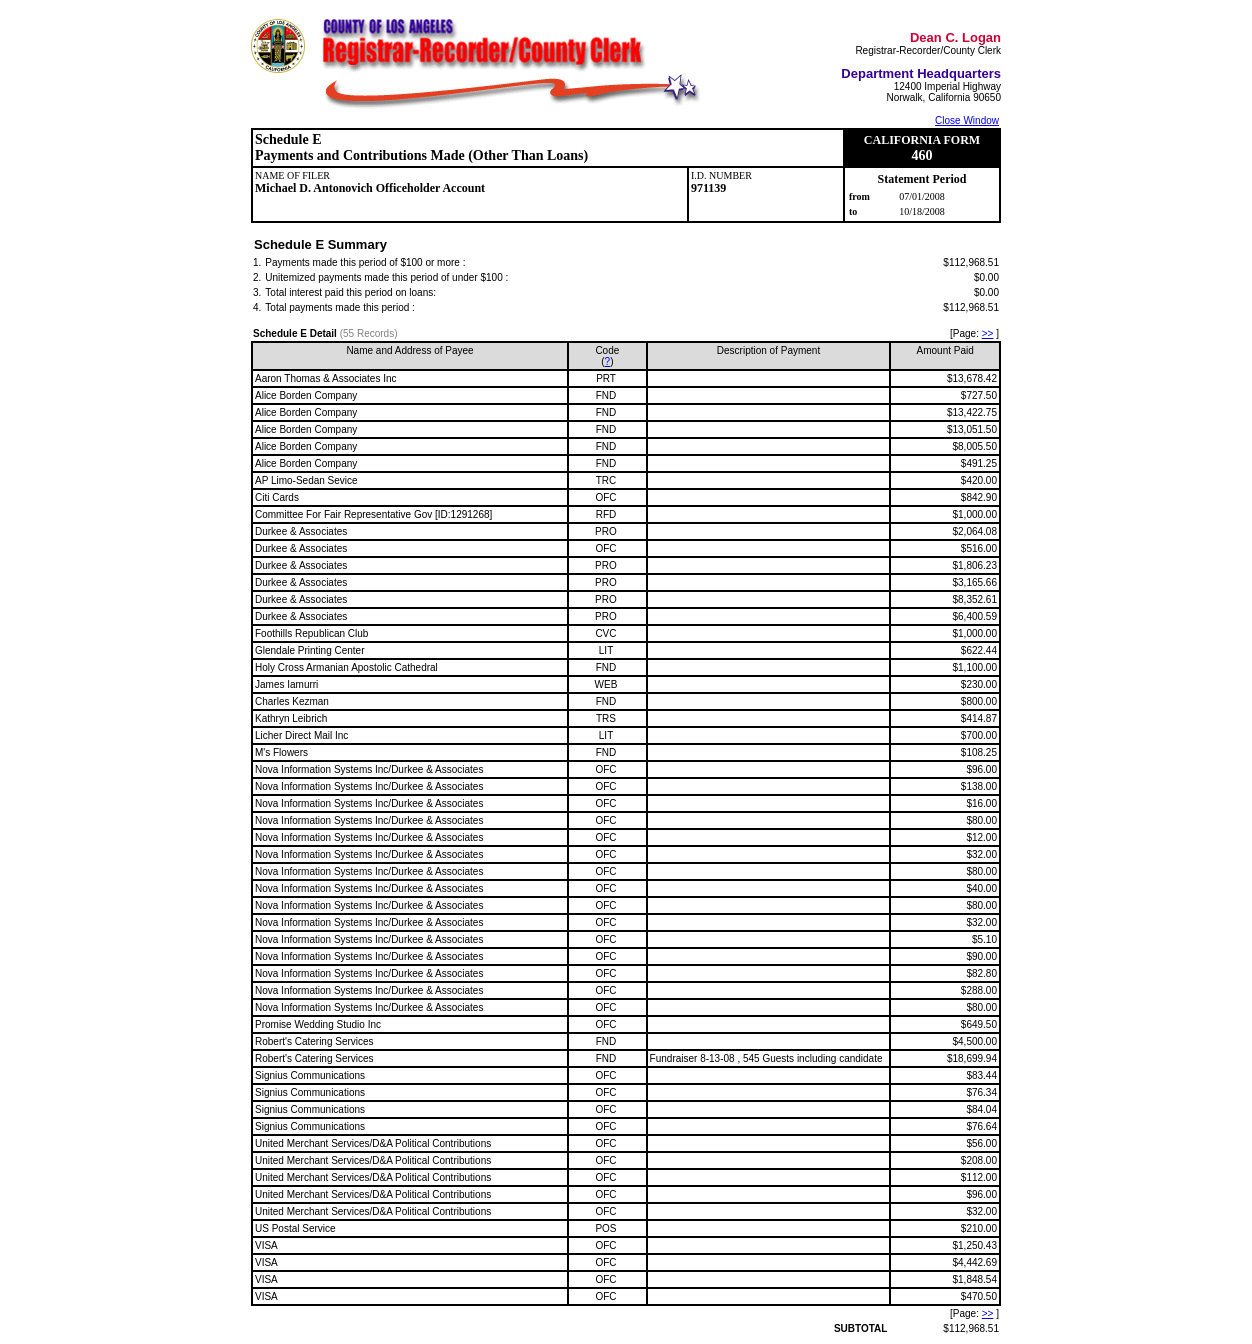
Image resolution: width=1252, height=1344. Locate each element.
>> (988, 333)
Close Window (967, 120)
